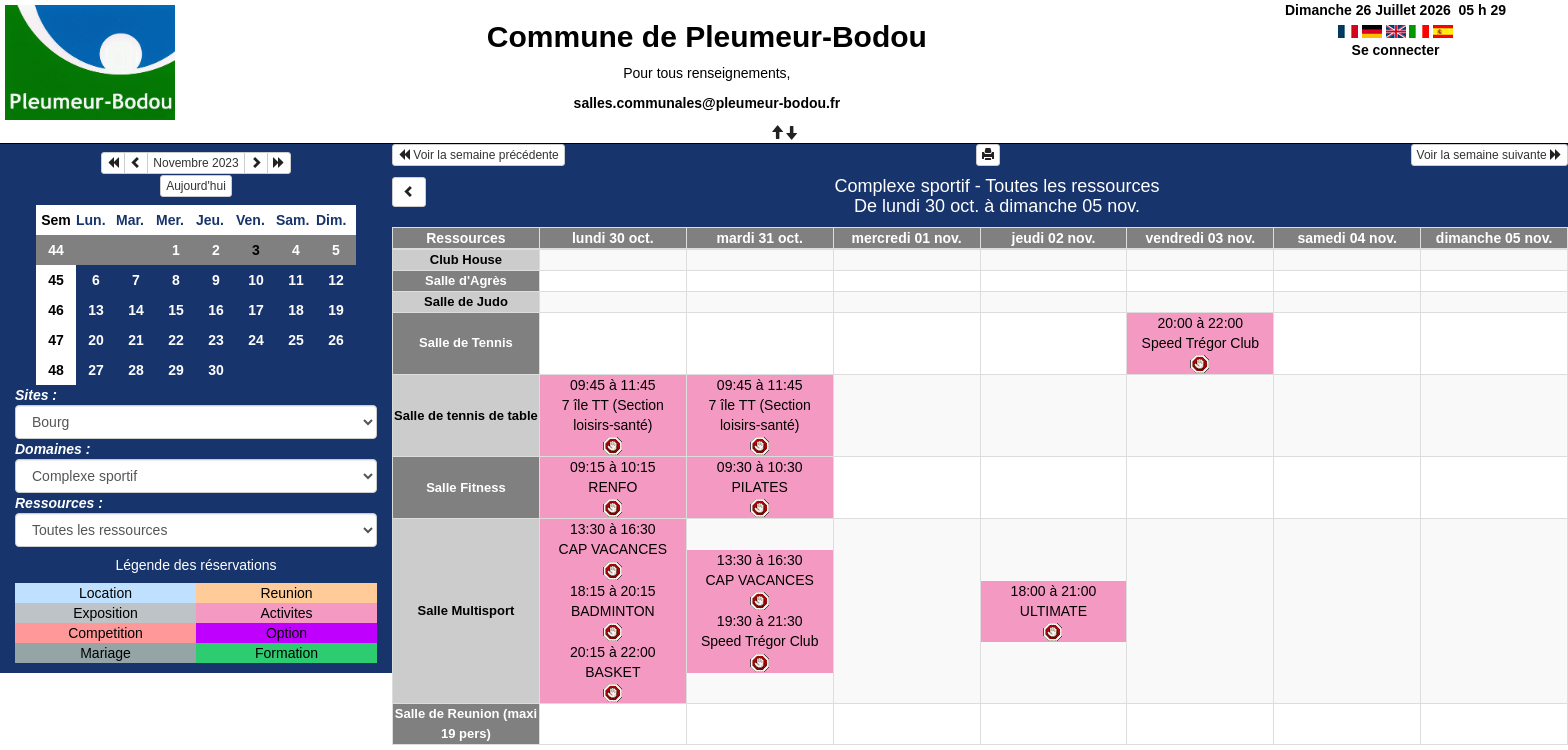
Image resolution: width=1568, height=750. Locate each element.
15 (176, 310)
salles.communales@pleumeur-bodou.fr (707, 103)
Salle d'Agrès (466, 280)
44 (56, 250)
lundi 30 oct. (613, 238)
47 (56, 340)
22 (176, 340)
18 (296, 310)
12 (336, 280)
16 (216, 310)
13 (96, 310)
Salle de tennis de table (466, 415)
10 (256, 280)
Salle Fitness (465, 487)
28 (136, 370)
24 (256, 340)
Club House (466, 259)
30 (216, 370)
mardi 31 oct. (760, 238)
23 (216, 340)
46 (56, 310)
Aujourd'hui (196, 186)
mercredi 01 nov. (906, 238)
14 (136, 310)
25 (296, 340)
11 (296, 280)
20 (96, 340)
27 (96, 370)
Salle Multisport (466, 610)
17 (256, 310)
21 (136, 340)
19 (336, 310)
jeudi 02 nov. (1054, 238)
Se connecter (1396, 50)
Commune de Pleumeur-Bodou (707, 36)
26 (336, 340)
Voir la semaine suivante (1489, 155)
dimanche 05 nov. (1494, 238)
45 (56, 280)
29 (176, 370)
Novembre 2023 (195, 163)
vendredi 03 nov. (1200, 238)
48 (56, 370)
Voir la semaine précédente (478, 155)
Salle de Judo (466, 301)
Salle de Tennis (466, 342)
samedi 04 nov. (1347, 238)
